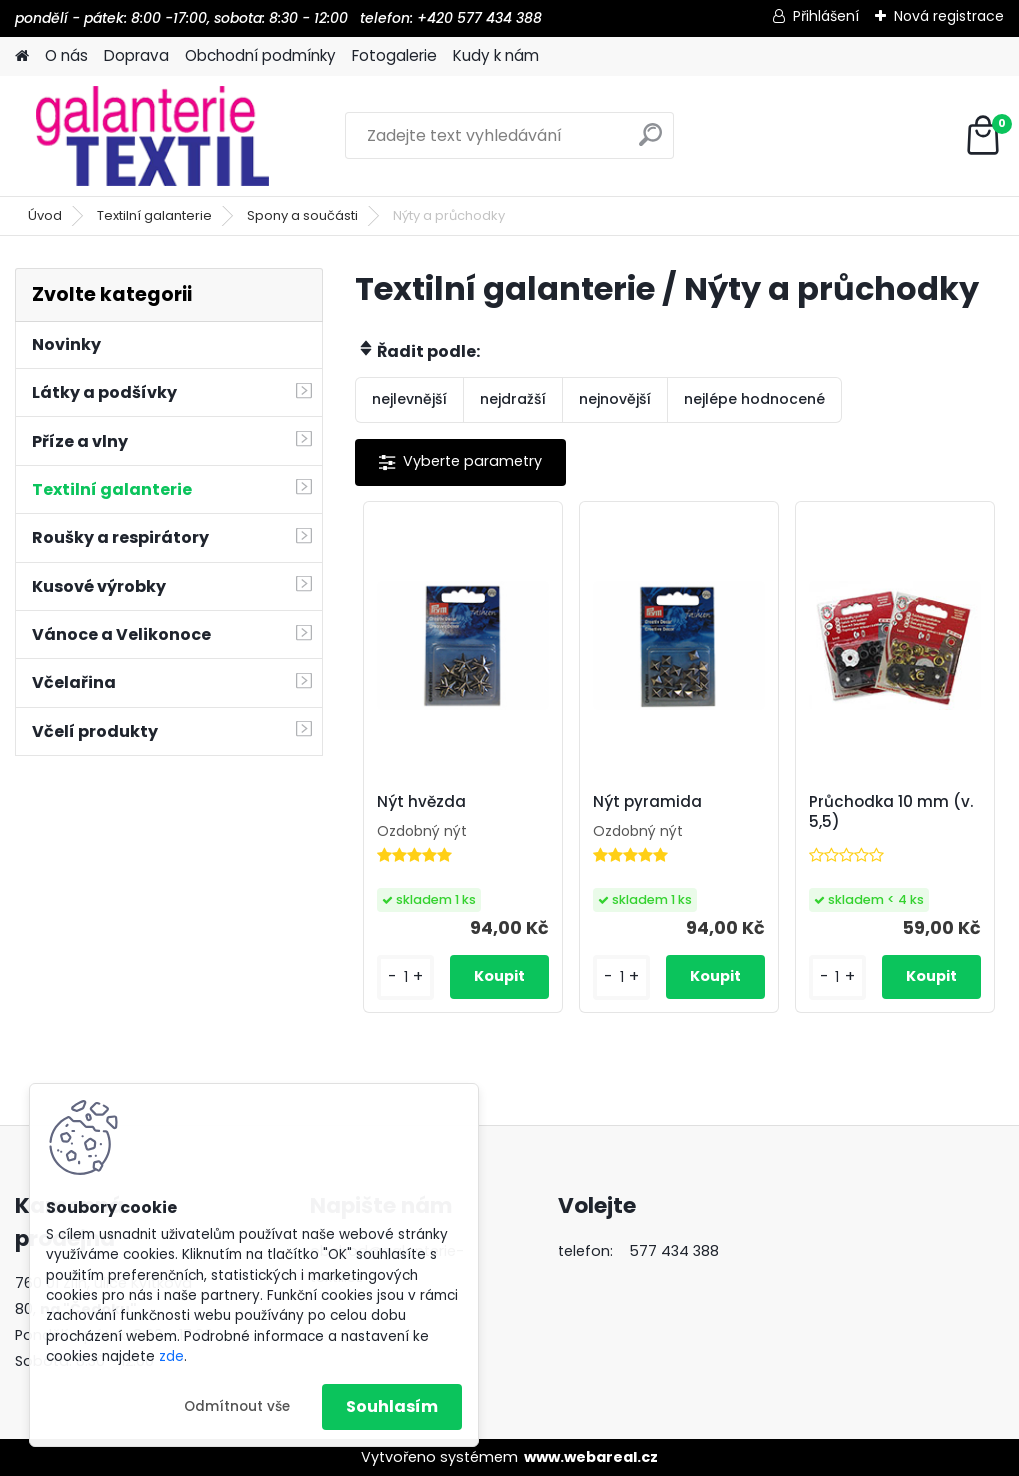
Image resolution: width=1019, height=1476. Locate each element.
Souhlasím (392, 1406)
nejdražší (513, 399)
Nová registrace (949, 16)
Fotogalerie (394, 55)
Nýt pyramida (647, 802)
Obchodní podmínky (260, 55)
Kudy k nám (496, 55)
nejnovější (615, 399)
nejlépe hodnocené (754, 399)
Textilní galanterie (154, 215)
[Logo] (152, 136)
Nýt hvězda (421, 802)
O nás (66, 55)
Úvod (45, 215)
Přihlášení (826, 16)
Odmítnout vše (237, 1406)
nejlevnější (409, 399)
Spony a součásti (302, 215)
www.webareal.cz (591, 1457)
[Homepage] (22, 56)
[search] (650, 142)
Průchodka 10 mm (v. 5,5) (891, 812)
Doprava (136, 55)
